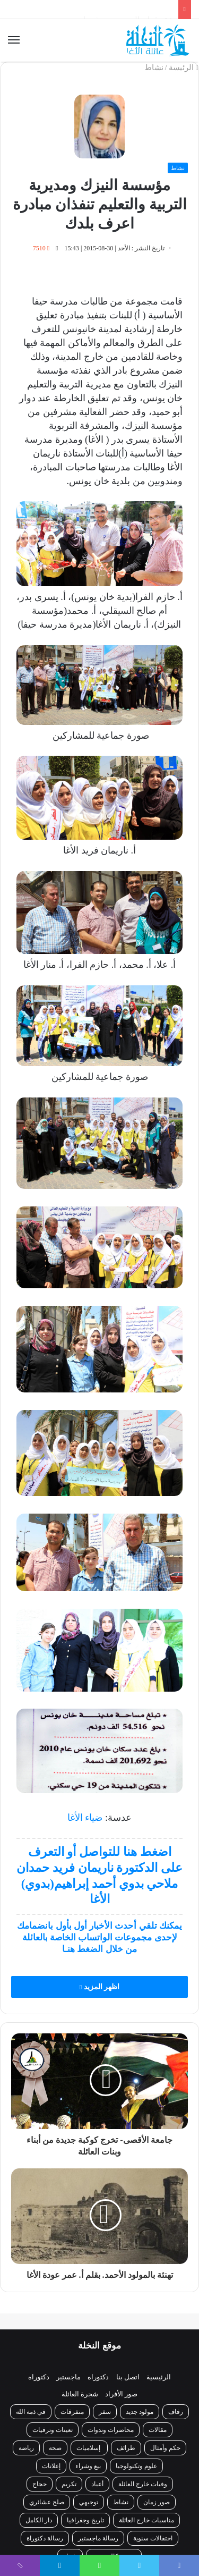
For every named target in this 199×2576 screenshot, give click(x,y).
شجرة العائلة (80, 2394)
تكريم (69, 2484)
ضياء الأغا (85, 1817)
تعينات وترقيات (52, 2430)
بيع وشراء (88, 2466)
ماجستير (68, 2377)
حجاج (39, 2484)
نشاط (153, 67)
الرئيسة (183, 67)
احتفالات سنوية (152, 2538)
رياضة (26, 2448)
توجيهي (88, 2502)
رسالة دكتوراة (45, 2538)
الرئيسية (158, 2377)
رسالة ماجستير (98, 2538)
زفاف (175, 2411)
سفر (105, 2411)
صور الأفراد (121, 2394)
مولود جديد (139, 2411)
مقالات (158, 2430)
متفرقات (72, 2411)
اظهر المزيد (99, 1987)
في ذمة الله (31, 2411)
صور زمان (156, 2502)
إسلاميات (89, 2448)
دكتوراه (98, 2377)
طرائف (126, 2448)
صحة (55, 2448)
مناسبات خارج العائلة (146, 2520)
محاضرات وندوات (111, 2430)
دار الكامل (38, 2520)
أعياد (97, 2484)
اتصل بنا (128, 2377)
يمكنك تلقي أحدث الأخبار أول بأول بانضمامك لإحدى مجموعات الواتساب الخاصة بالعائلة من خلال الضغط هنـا (99, 1937)
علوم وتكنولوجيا (136, 2466)
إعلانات (51, 2466)
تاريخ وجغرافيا (85, 2520)
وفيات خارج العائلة (142, 2484)
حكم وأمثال (165, 2448)
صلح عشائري (46, 2502)
